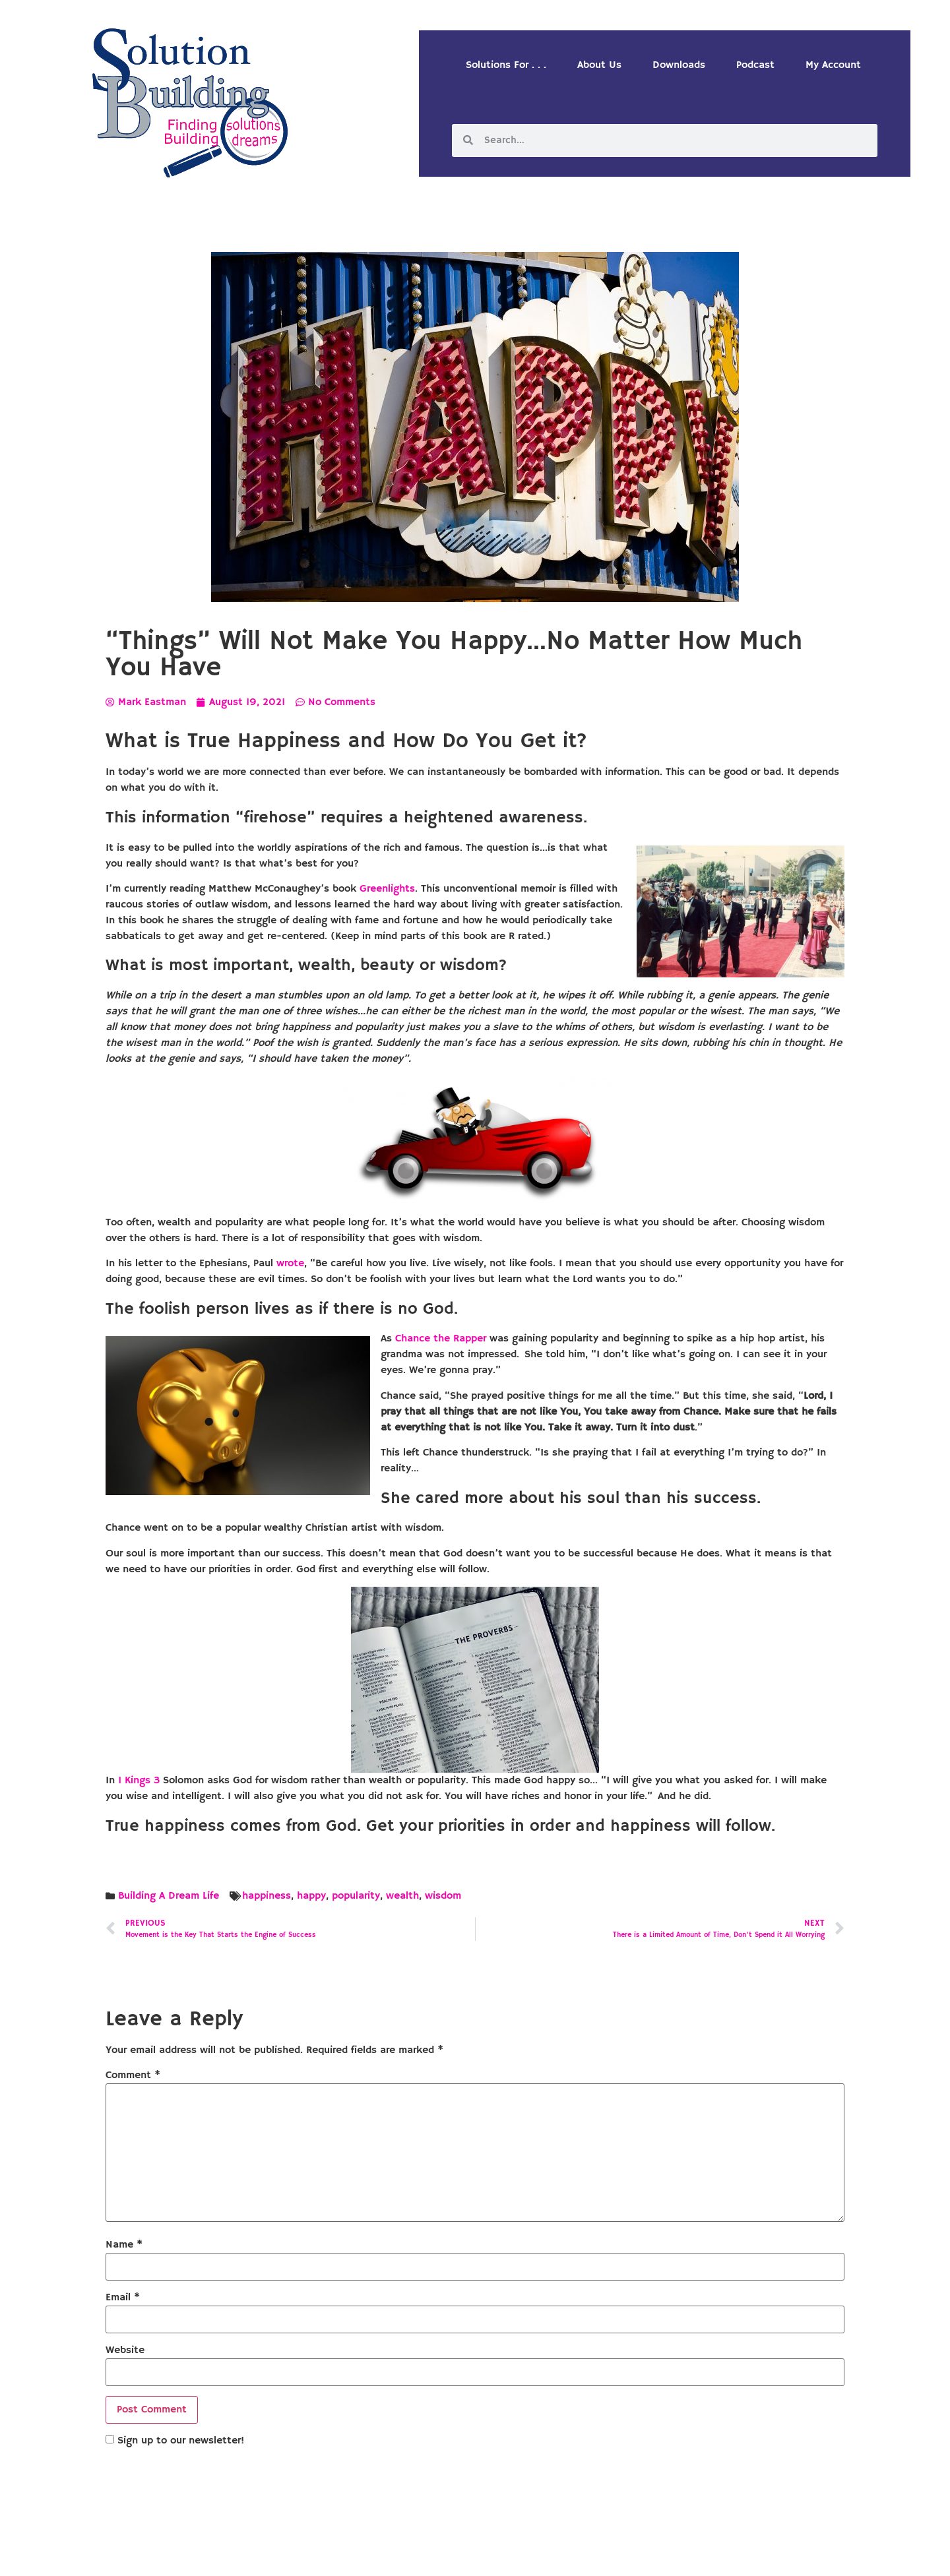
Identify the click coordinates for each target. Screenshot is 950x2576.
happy (311, 1896)
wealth (402, 1896)
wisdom (443, 1896)
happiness (266, 1896)
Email (123, 2297)
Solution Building (411, 2554)
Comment (133, 2075)
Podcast (755, 65)
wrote (290, 1263)
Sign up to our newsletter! (180, 2441)
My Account (833, 65)
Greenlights (387, 889)
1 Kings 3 (139, 1780)
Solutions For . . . (506, 65)
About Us (599, 65)
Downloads (678, 65)
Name (124, 2245)
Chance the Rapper (440, 1338)
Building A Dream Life (168, 1896)
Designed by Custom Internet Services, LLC (565, 2554)
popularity (356, 1896)
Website (125, 2350)
